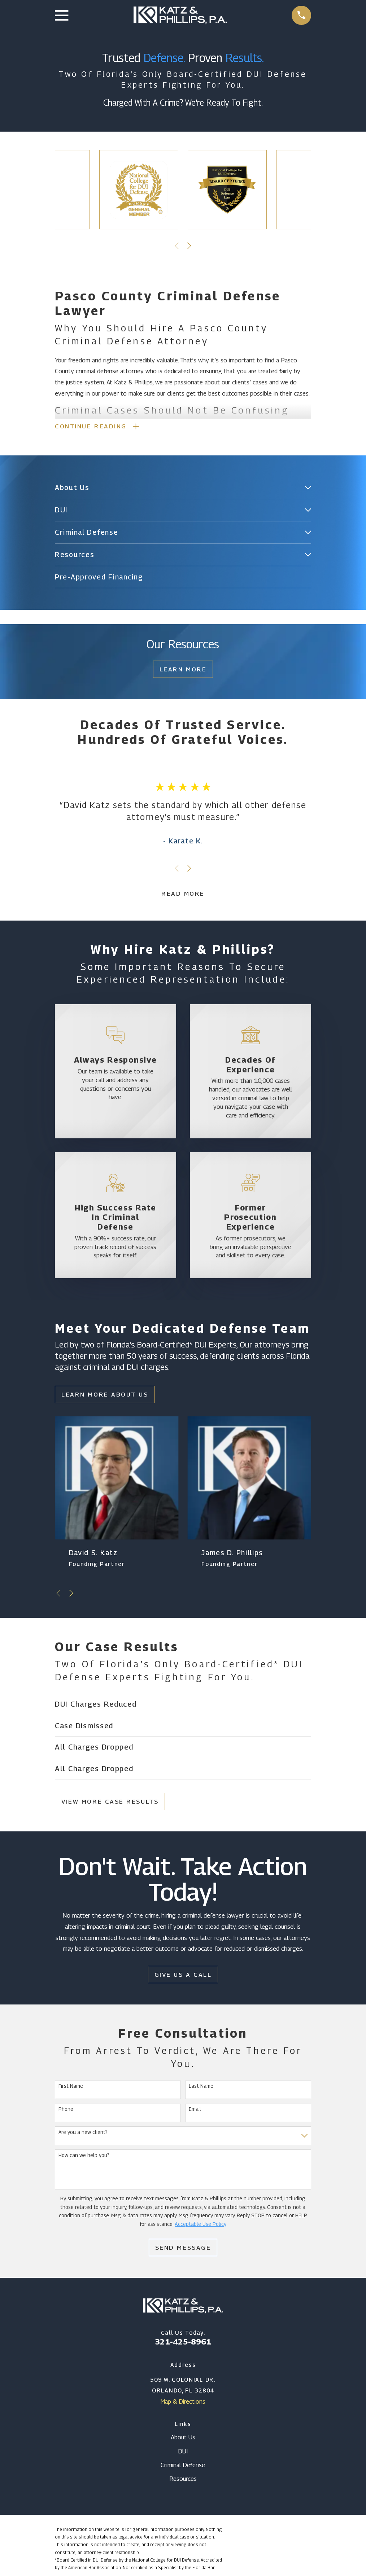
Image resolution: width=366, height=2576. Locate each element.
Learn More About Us (104, 1395)
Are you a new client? (83, 2133)
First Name (70, 2087)
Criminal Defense (183, 2466)
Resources (183, 2479)
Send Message (183, 2248)
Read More (183, 894)
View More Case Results (109, 1802)
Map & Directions (182, 2402)
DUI (183, 2452)
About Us (183, 2438)
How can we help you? (83, 2156)
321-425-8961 (183, 2342)
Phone (65, 2110)
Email (195, 2110)
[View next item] (189, 245)
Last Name (201, 2087)
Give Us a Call (183, 1975)
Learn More (183, 670)
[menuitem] (178, 489)
